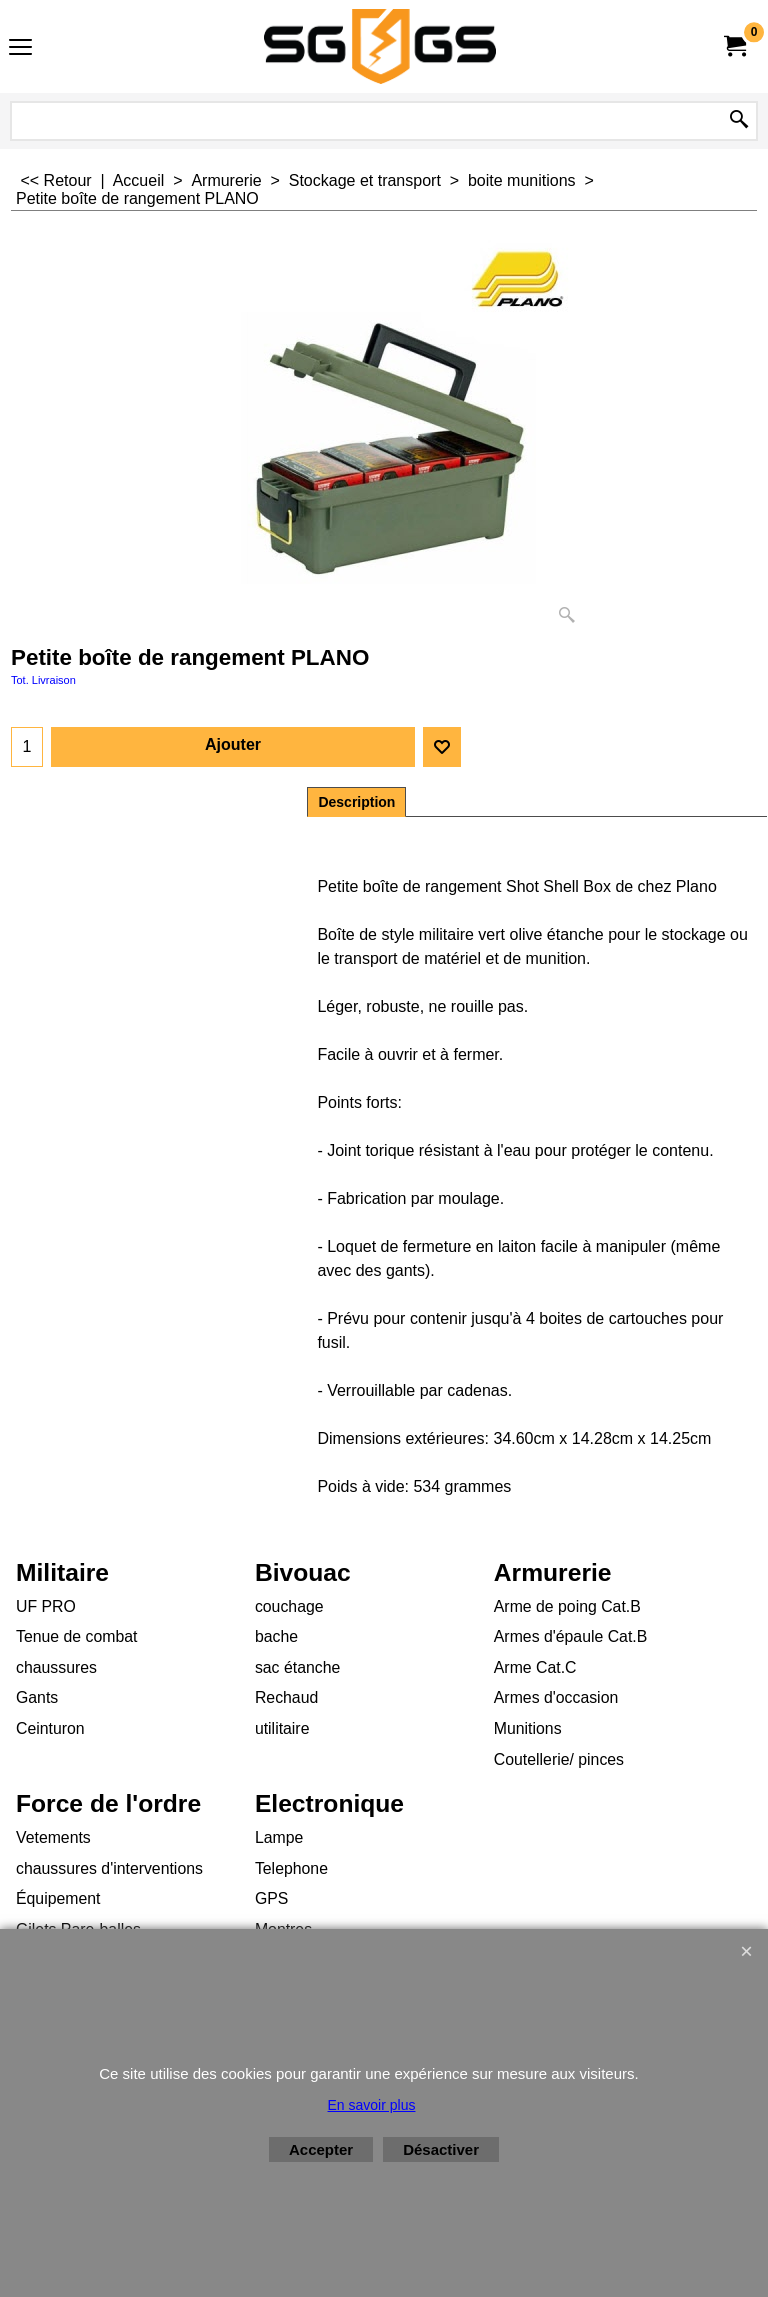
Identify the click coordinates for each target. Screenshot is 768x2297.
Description (356, 802)
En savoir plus (372, 2105)
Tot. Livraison (43, 680)
